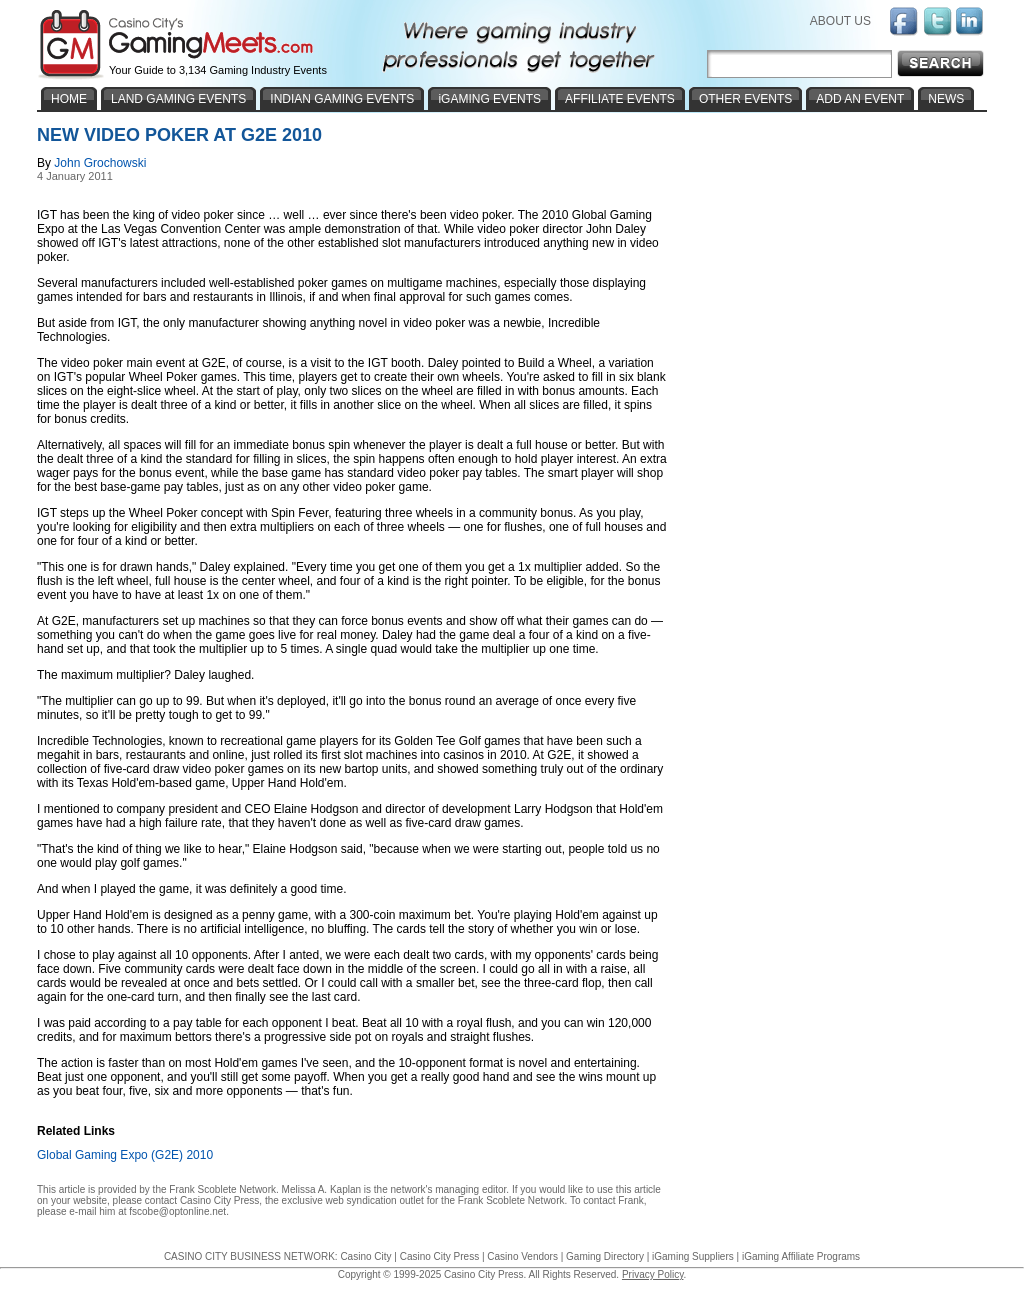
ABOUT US (840, 21)
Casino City (365, 1256)
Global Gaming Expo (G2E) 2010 (125, 1155)
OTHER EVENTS (745, 99)
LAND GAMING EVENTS (178, 99)
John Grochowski (100, 163)
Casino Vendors (522, 1256)
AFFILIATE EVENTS (620, 99)
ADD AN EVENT (860, 99)
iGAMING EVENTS (489, 99)
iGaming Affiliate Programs (801, 1256)
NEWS (946, 99)
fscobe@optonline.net (177, 1211)
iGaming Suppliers (693, 1256)
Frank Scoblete (202, 1189)
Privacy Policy (653, 1274)
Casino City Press (219, 1200)
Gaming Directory (605, 1256)
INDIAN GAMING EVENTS (342, 99)
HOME (69, 99)
